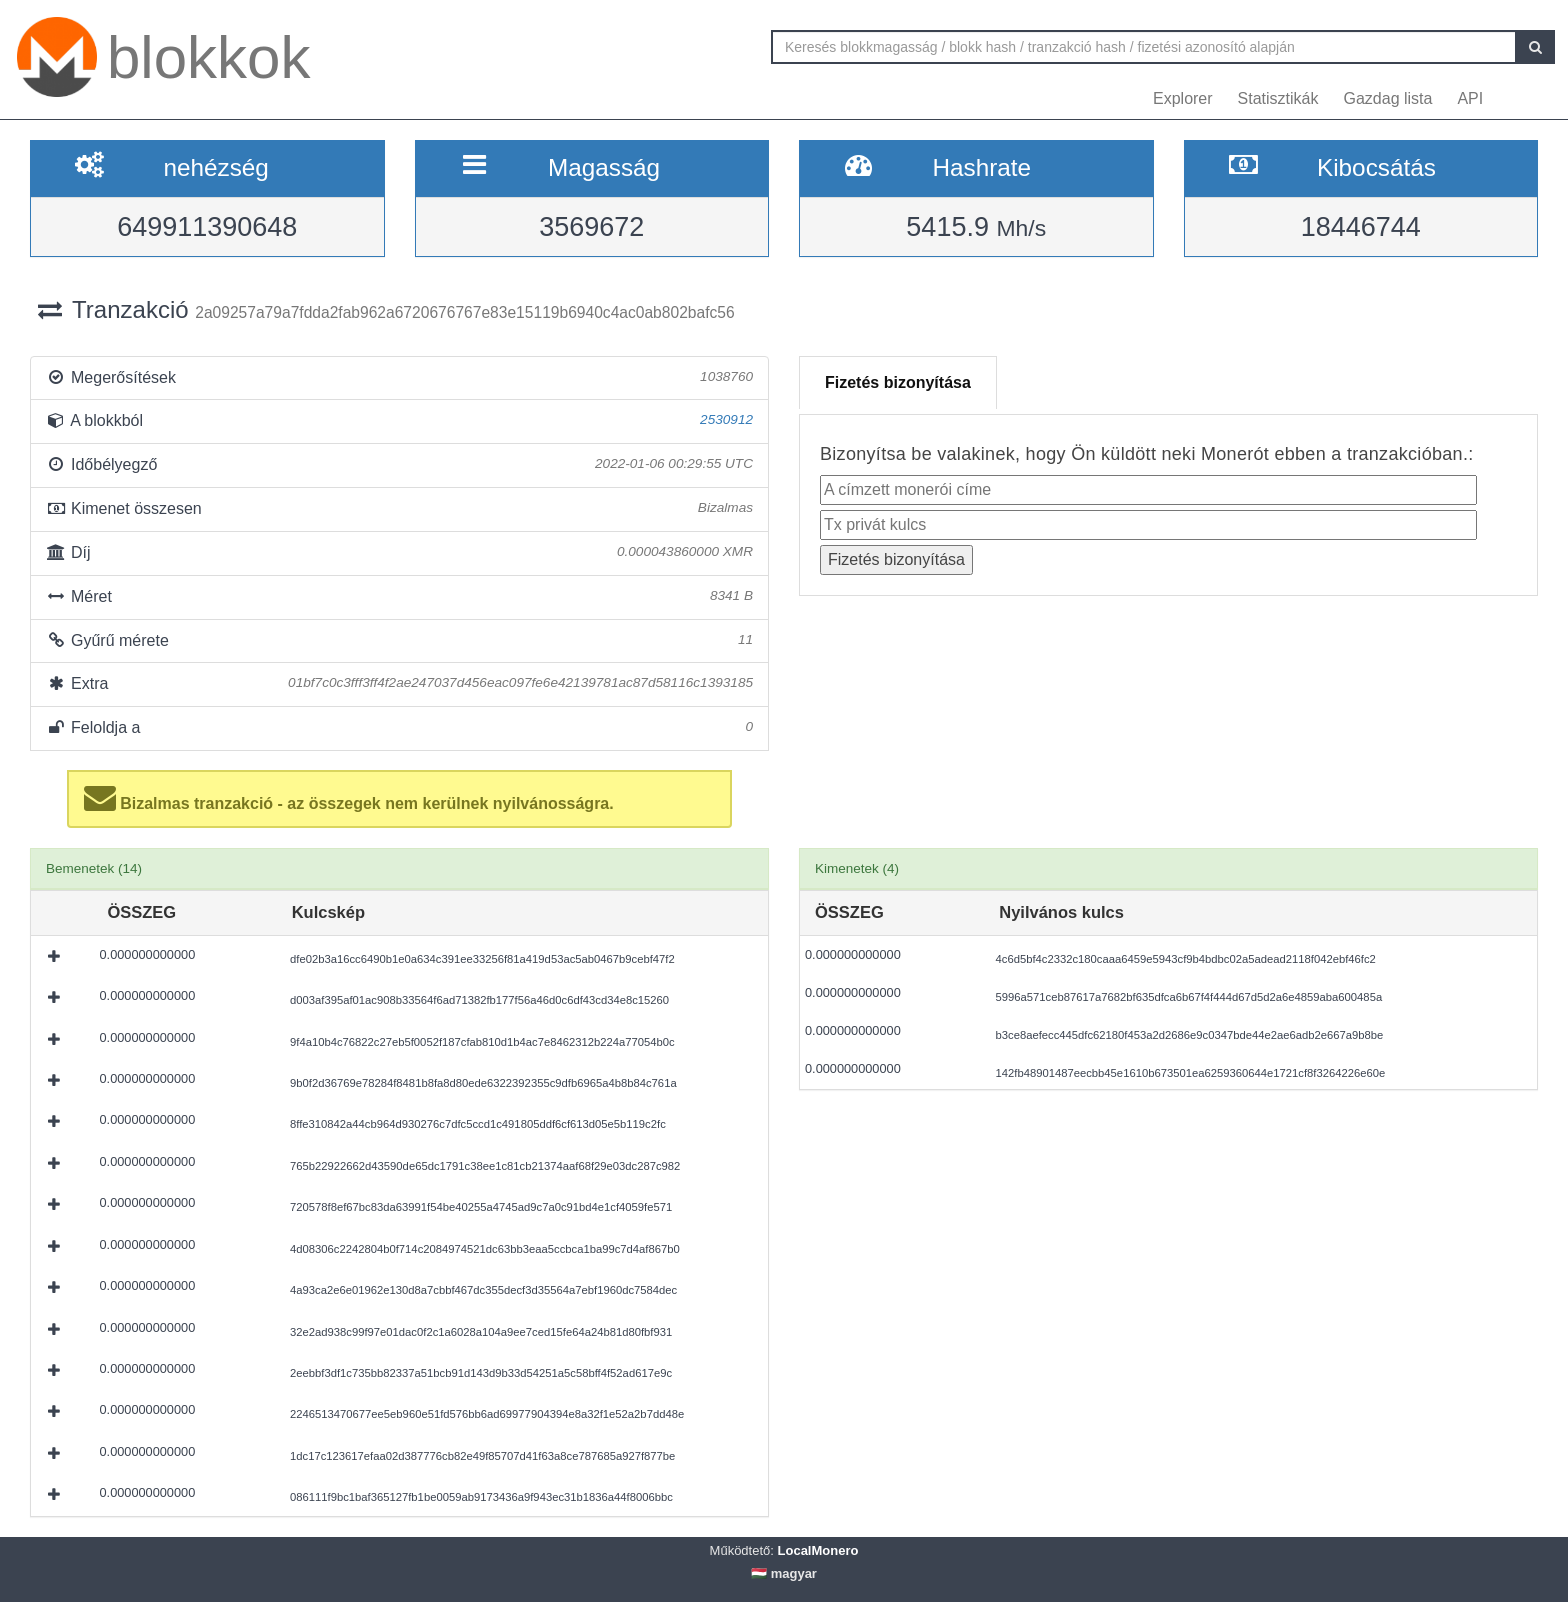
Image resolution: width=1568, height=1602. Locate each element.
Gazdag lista (1388, 98)
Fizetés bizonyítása (898, 382)
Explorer (1183, 98)
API (1470, 98)
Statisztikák (1278, 98)
